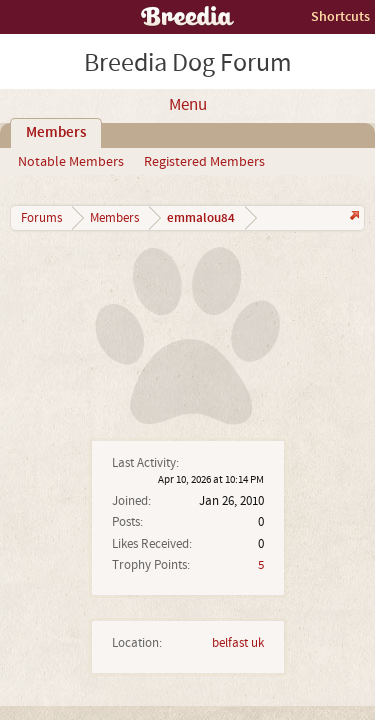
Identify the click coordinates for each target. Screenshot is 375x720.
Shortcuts (340, 16)
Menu (188, 105)
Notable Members (71, 162)
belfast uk (238, 643)
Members (56, 133)
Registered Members (204, 162)
